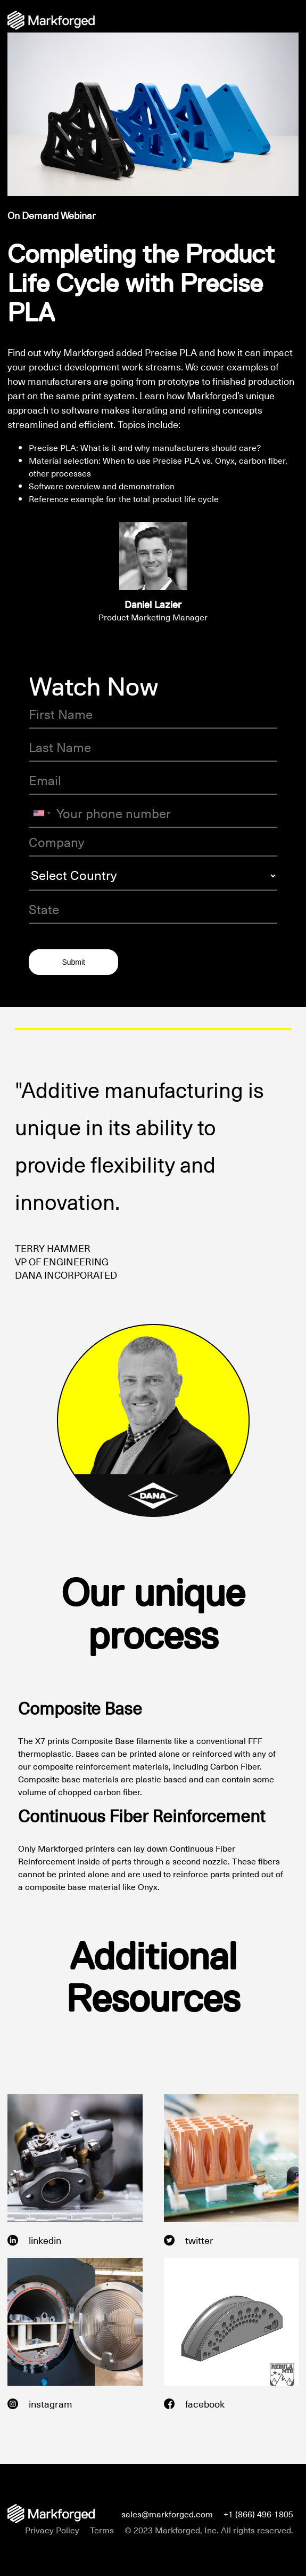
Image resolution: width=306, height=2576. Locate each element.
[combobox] (41, 813)
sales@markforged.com (167, 2513)
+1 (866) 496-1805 (258, 2513)
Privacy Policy (52, 2529)
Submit (73, 962)
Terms (102, 2529)
